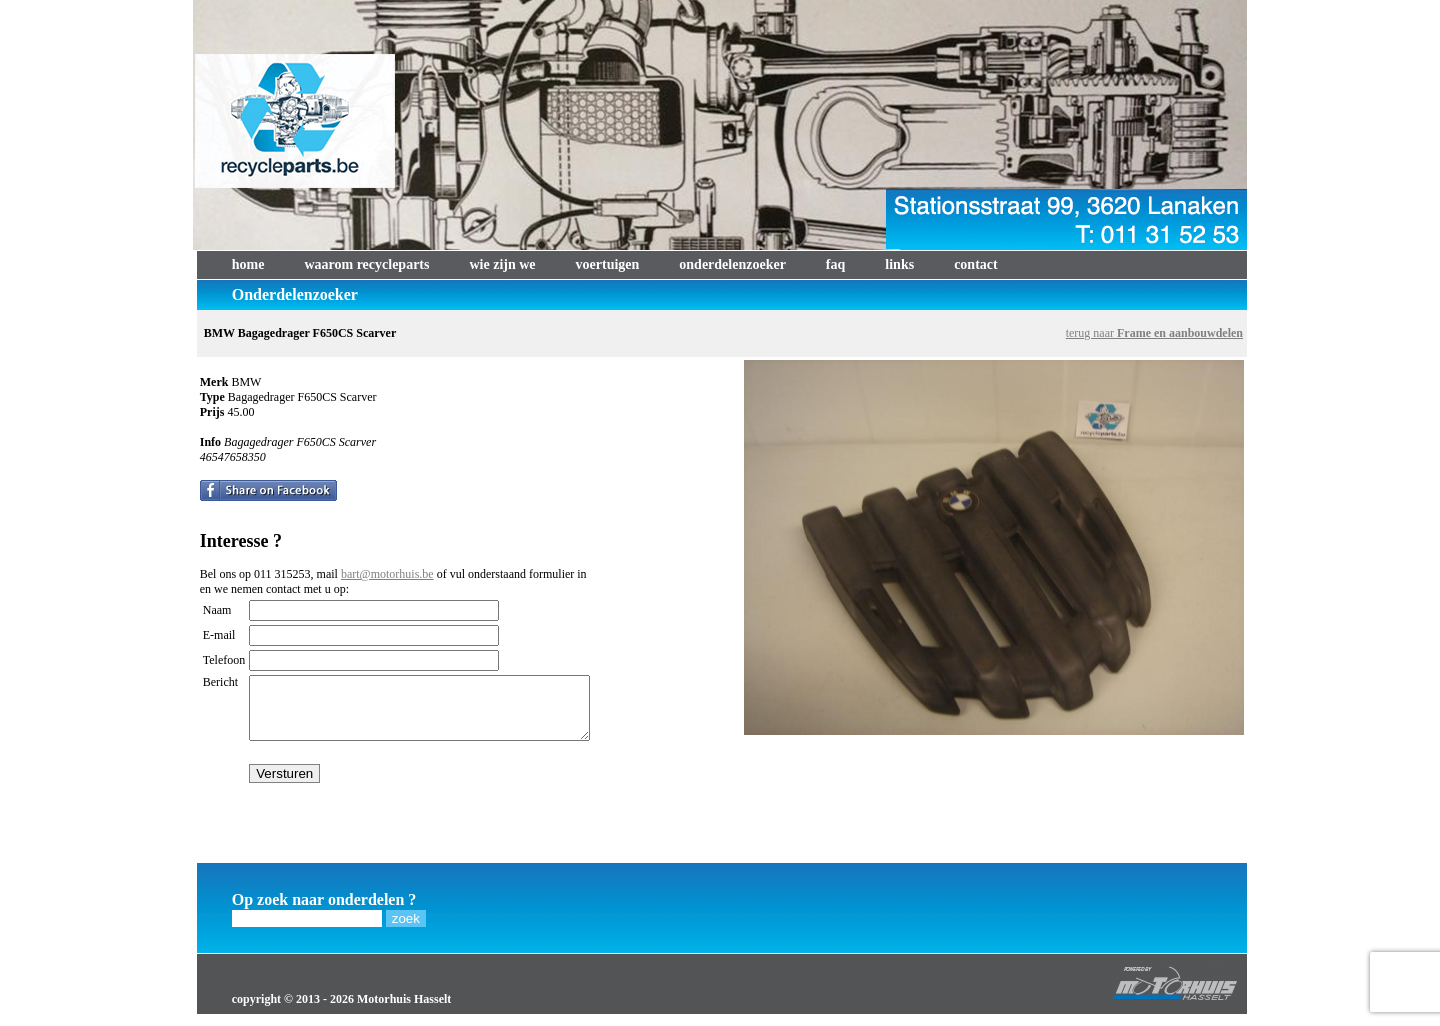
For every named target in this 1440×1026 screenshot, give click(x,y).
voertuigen (608, 264)
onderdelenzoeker (732, 264)
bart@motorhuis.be (387, 574)
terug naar (1154, 333)
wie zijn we (502, 264)
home (248, 264)
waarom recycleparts (366, 264)
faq (835, 264)
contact (976, 264)
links (899, 264)
